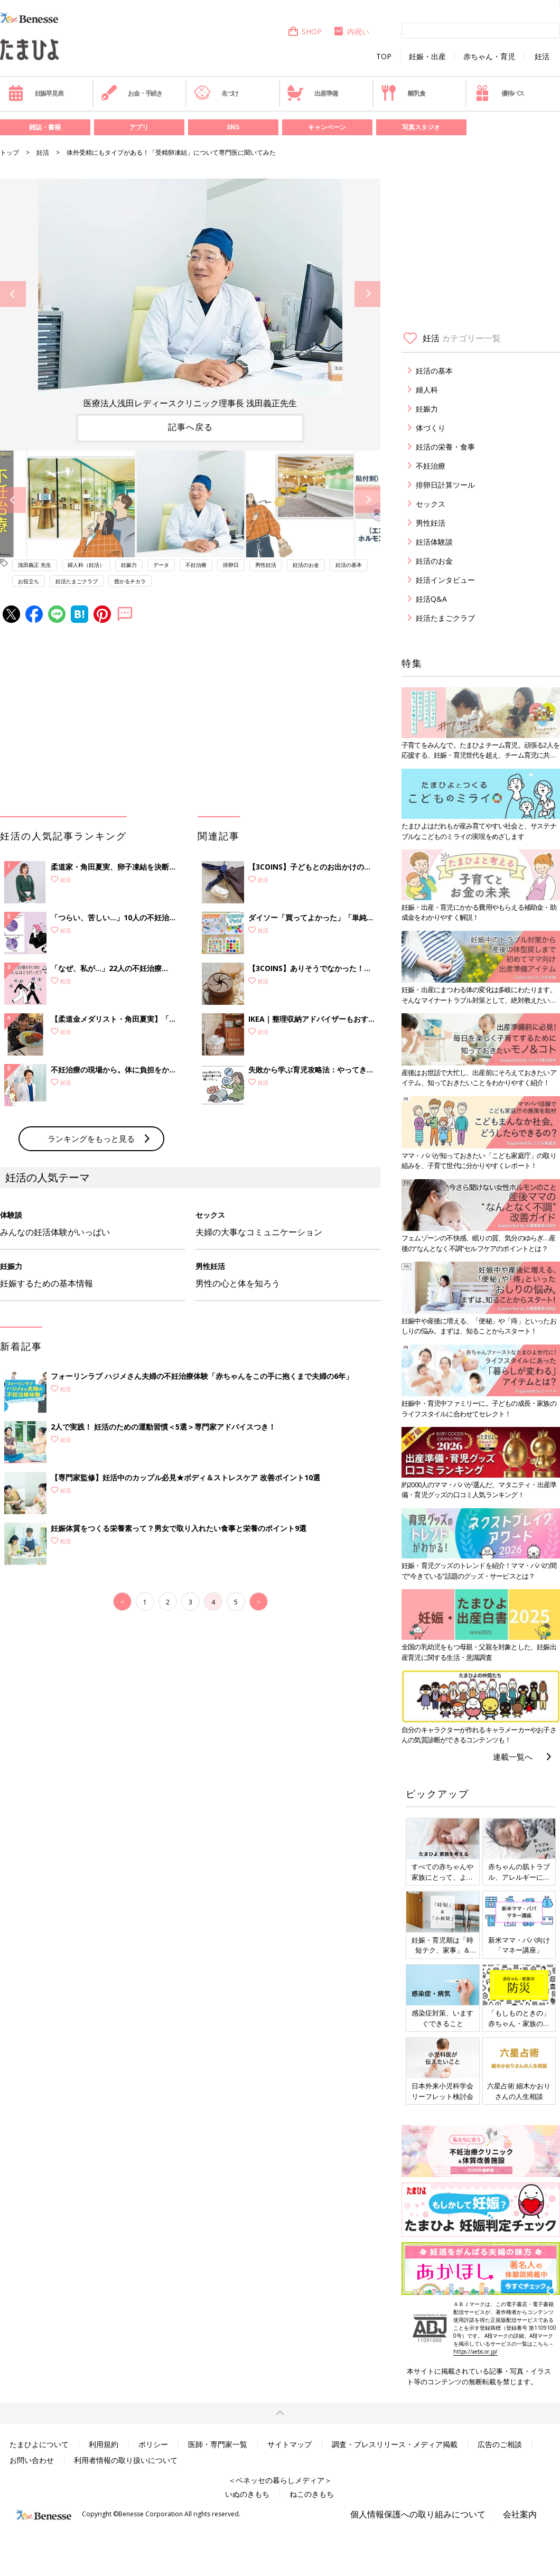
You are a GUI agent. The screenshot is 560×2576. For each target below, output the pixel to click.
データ (161, 564)
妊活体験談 (434, 542)
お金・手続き (131, 93)
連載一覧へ (513, 1756)
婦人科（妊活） (86, 564)
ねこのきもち (312, 2494)
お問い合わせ (32, 2460)
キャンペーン (327, 127)
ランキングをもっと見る (91, 1138)
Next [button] (367, 294)
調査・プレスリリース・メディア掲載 (395, 2444)
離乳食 (403, 93)
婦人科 (427, 390)
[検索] (480, 30)
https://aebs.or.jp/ (475, 2351)
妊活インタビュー (445, 580)
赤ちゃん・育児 (489, 56)
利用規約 (103, 2444)
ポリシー (153, 2444)
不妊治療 (196, 564)
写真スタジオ (421, 127)
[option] (190, 294)
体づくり (430, 428)
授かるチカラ (130, 581)
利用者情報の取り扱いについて (126, 2460)
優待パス (499, 93)
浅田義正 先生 (34, 564)
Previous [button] (13, 294)
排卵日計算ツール (445, 485)
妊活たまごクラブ (76, 581)
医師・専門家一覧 (217, 2444)
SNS (233, 127)
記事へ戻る (190, 427)
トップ (9, 152)
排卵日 (231, 564)
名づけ (216, 93)
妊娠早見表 (35, 93)
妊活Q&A (431, 599)
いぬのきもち (247, 2494)
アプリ (138, 127)
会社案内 (520, 2514)
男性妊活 (265, 564)
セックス (430, 504)
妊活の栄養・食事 (445, 447)
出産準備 (312, 93)
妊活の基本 (348, 564)
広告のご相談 (500, 2444)
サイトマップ (289, 2444)
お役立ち (28, 581)
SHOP (304, 31)
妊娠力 (129, 564)
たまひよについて (39, 2444)
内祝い (351, 31)
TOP (383, 56)
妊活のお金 (306, 564)
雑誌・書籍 (45, 127)
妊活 (542, 56)
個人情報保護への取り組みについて (418, 2514)
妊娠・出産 (427, 56)
